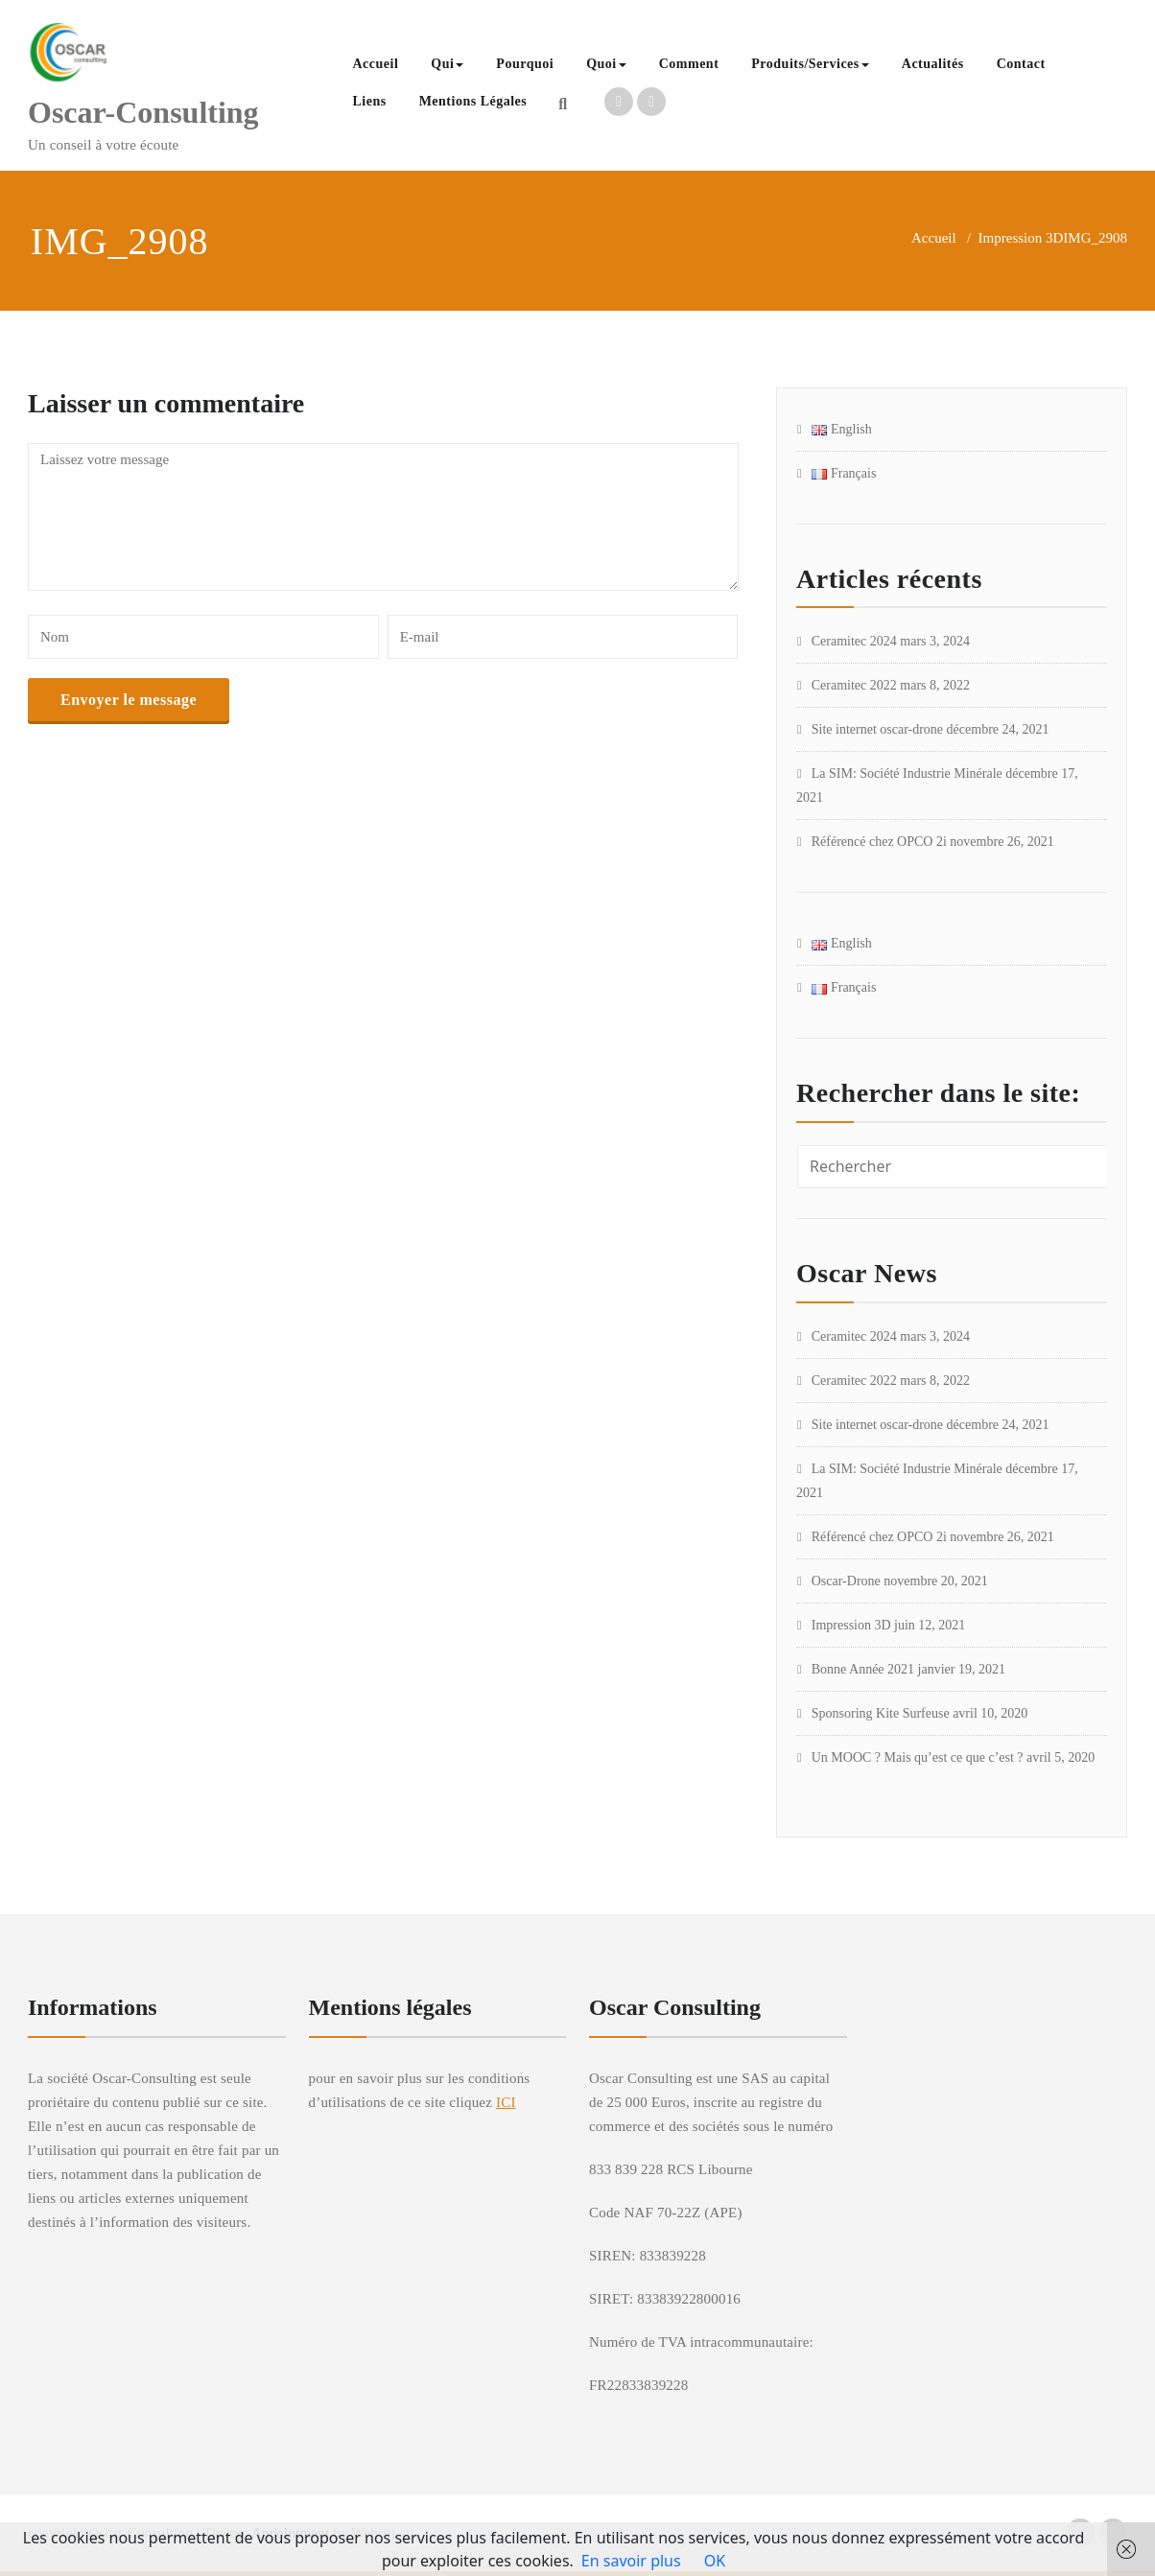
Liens (369, 101)
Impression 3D (1021, 238)
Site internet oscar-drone (877, 729)
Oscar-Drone (846, 1581)
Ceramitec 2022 (854, 685)
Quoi (606, 64)
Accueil (375, 64)
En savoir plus (631, 2560)
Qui (447, 64)
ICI (506, 2102)
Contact (1021, 64)
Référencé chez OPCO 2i (879, 841)
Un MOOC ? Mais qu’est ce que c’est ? (918, 1757)
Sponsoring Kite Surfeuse (881, 1713)
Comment (689, 64)
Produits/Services (809, 64)
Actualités (933, 64)
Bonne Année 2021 (863, 1669)
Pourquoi (525, 64)
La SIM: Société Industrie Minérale (907, 773)
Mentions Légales (473, 101)
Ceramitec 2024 (854, 641)
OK (714, 2560)
